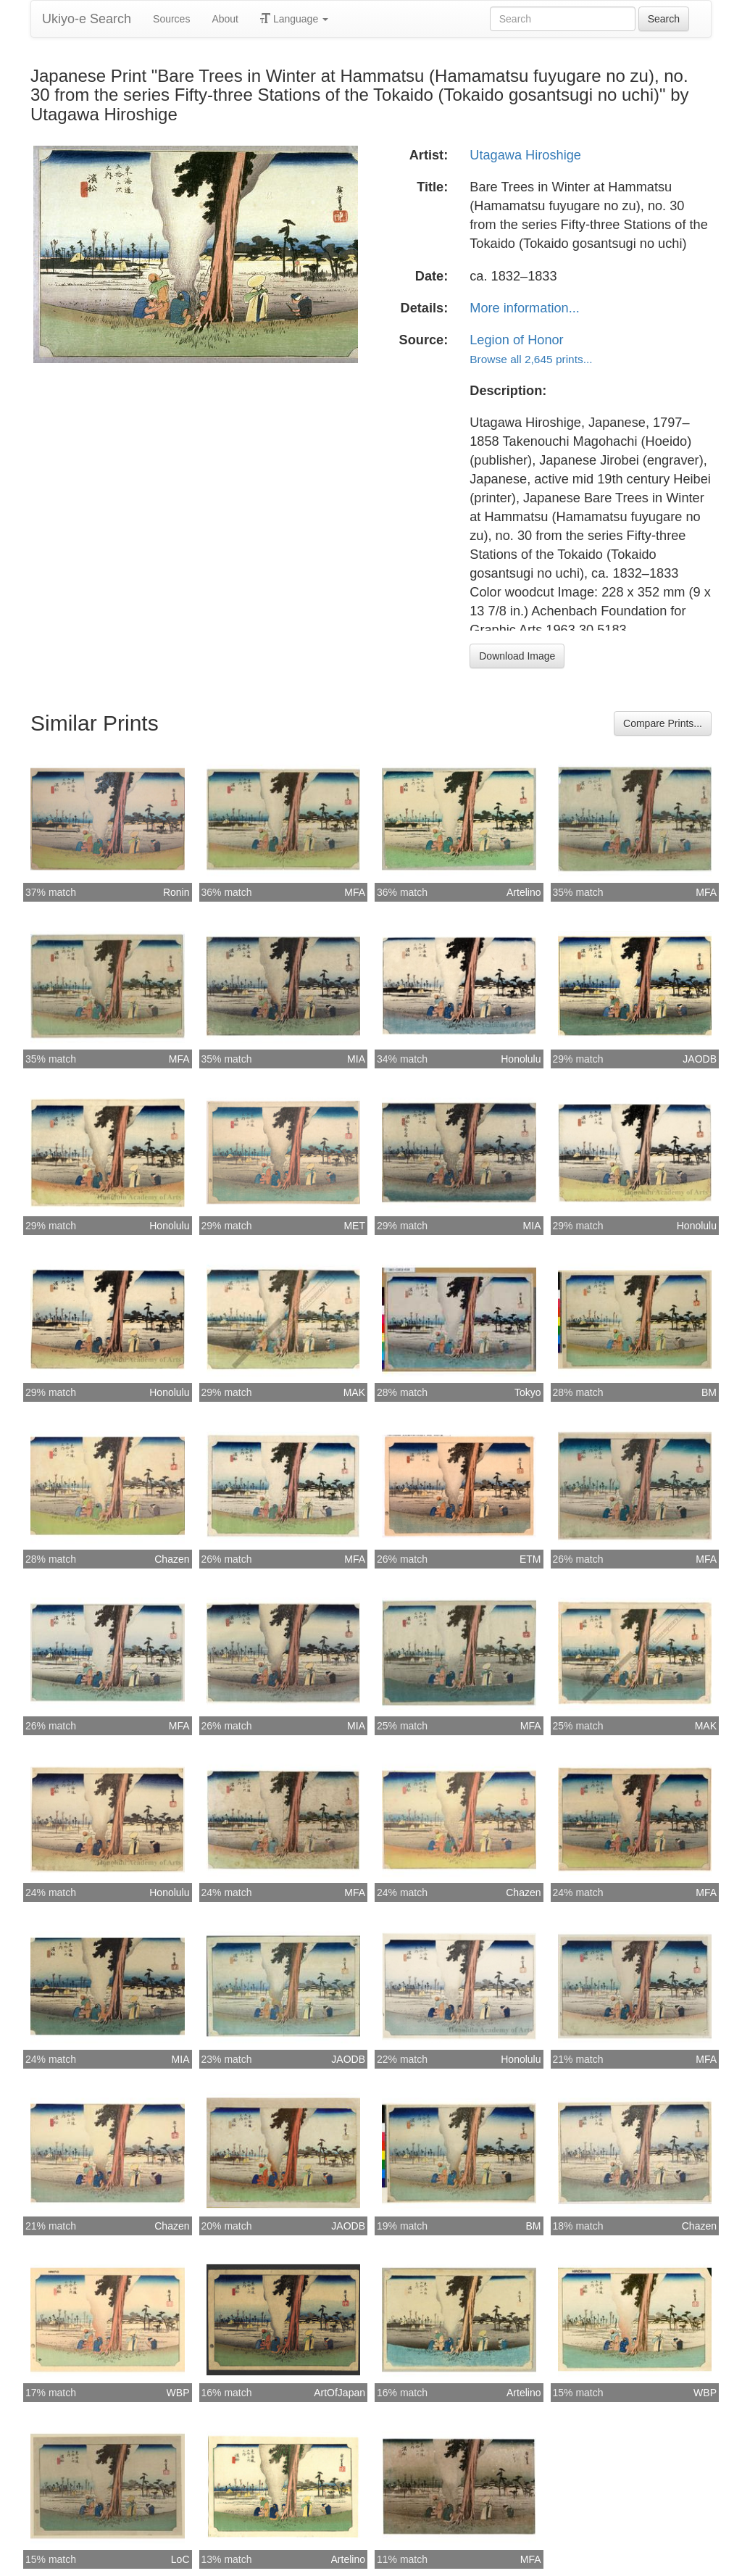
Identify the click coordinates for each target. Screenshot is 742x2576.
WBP (178, 2392)
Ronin (176, 892)
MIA (356, 1059)
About (225, 19)
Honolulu (521, 1059)
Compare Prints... (662, 723)
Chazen (171, 1559)
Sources (171, 19)
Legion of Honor (516, 340)
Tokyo (527, 1392)
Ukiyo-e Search (86, 19)
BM (709, 1392)
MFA (354, 892)
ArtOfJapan (339, 2392)
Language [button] (294, 19)
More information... (525, 308)
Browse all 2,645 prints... (531, 359)
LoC (180, 2559)
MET (354, 1225)
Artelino (524, 892)
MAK (354, 1392)
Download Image (517, 656)
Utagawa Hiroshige (525, 155)
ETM (530, 1559)
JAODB (700, 1059)
